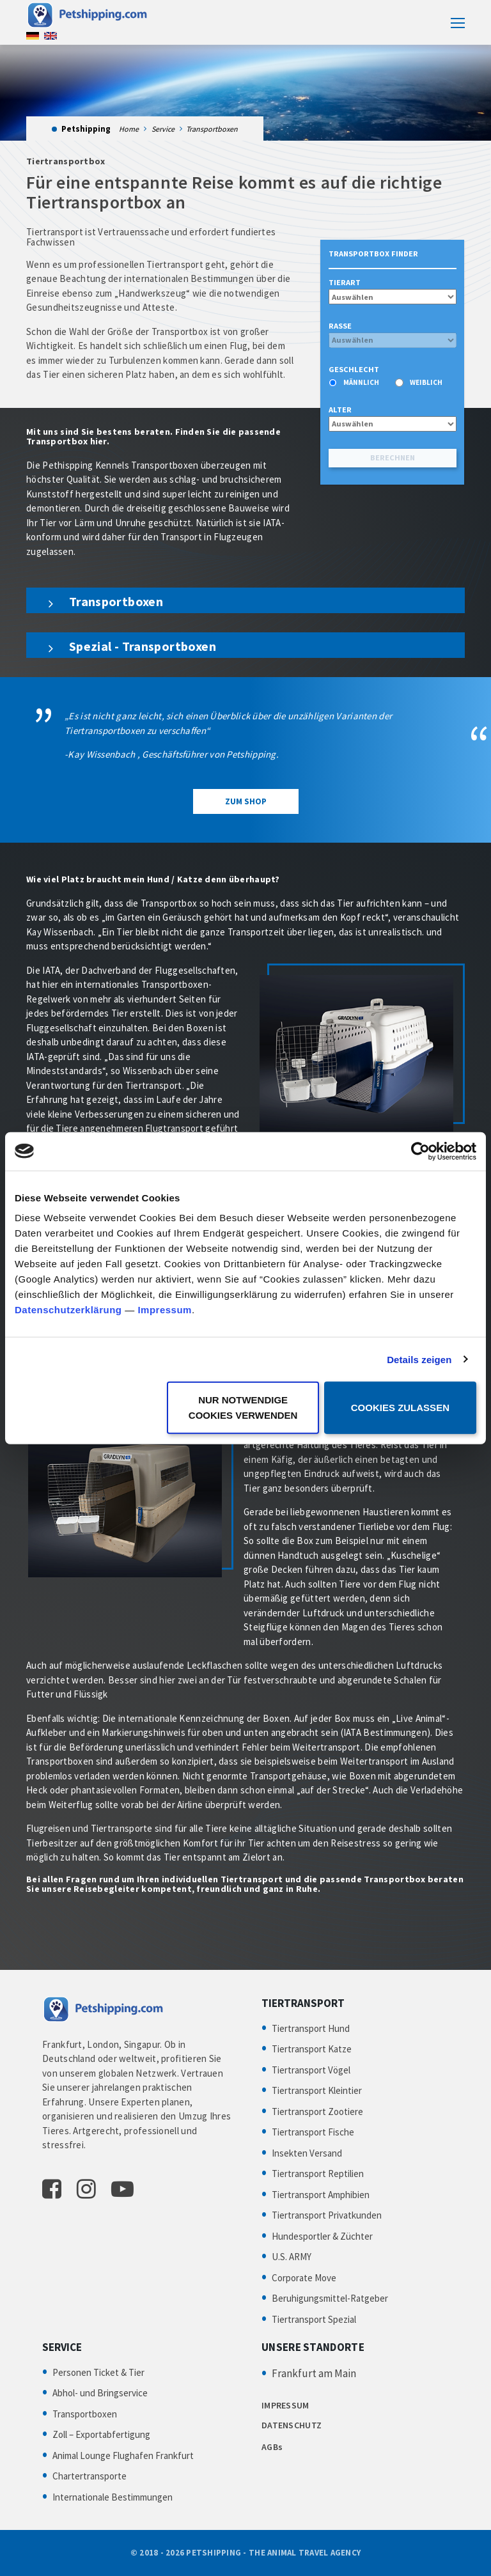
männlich (361, 382)
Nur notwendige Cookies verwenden (243, 1407)
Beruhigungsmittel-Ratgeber (330, 2298)
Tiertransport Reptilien (318, 2173)
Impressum (164, 1309)
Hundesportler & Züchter (322, 2236)
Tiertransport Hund (311, 2028)
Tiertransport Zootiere (317, 2111)
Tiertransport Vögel (311, 2070)
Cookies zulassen (400, 1407)
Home (129, 129)
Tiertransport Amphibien (321, 2195)
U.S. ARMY (291, 2257)
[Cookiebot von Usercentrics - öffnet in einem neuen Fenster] (420, 1150)
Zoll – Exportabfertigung (101, 2434)
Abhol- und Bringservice (100, 2393)
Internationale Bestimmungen (112, 2497)
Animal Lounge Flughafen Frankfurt (123, 2455)
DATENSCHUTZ (291, 2425)
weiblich (426, 382)
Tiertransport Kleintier (317, 2090)
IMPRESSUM (285, 2405)
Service (163, 129)
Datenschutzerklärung (68, 1309)
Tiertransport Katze (312, 2049)
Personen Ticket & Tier (98, 2372)
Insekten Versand (307, 2153)
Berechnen (392, 457)
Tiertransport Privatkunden (327, 2215)
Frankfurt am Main (314, 2373)
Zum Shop (246, 801)
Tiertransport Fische (313, 2132)
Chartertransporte (89, 2476)
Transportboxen (84, 2414)
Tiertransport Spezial (314, 2319)
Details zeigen (419, 1359)
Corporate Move (304, 2278)
